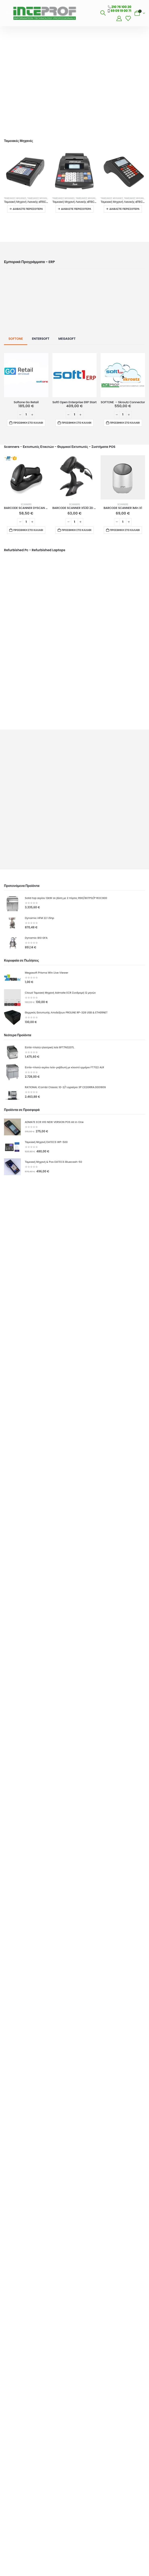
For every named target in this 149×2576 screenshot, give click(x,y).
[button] (7, 13)
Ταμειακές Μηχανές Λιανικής (43, 198)
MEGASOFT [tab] (67, 338)
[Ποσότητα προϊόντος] (26, 414)
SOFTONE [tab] (15, 338)
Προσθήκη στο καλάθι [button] (28, 422)
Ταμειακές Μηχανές (15, 198)
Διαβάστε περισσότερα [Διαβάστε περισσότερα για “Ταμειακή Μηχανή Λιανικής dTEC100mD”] (76, 209)
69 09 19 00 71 (121, 10)
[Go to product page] (26, 171)
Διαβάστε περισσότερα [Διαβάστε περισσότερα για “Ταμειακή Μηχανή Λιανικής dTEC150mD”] (124, 209)
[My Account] (119, 18)
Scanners (26, 504)
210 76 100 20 (121, 7)
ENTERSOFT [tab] (40, 338)
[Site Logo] (44, 13)
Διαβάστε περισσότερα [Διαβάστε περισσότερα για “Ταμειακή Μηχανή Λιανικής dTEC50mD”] (28, 209)
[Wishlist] (128, 18)
